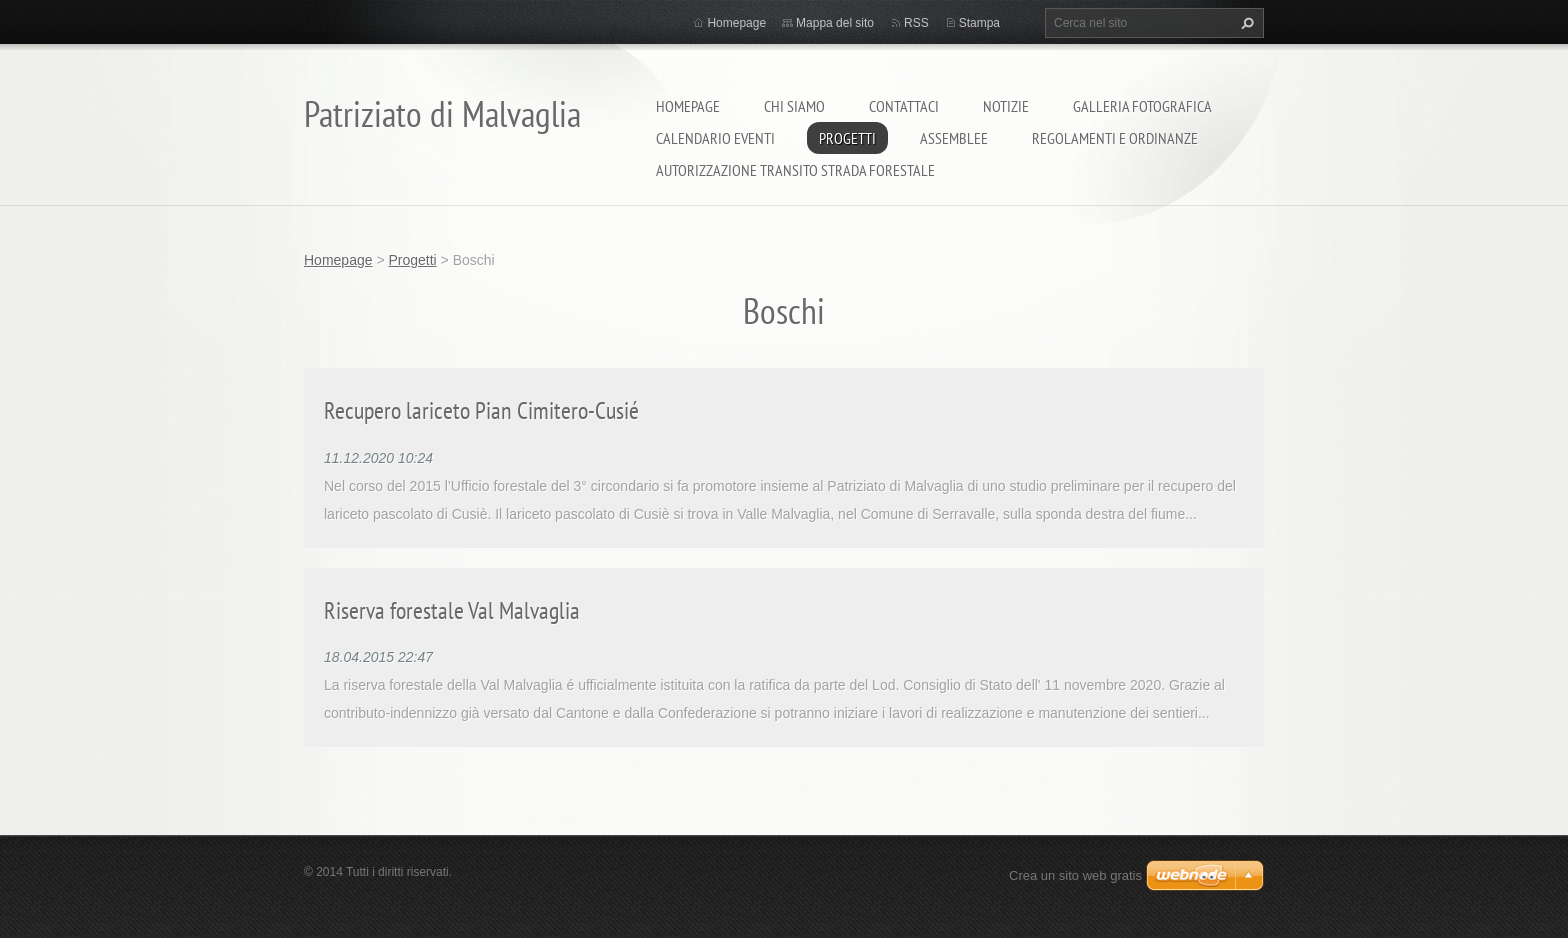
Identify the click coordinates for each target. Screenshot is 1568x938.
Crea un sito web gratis (1075, 875)
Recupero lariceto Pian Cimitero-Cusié (481, 410)
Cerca (1245, 23)
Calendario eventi (715, 138)
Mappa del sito (835, 23)
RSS (916, 23)
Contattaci (904, 106)
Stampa (979, 23)
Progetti (847, 138)
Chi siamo (794, 106)
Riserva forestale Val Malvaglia (452, 610)
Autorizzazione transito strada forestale (795, 170)
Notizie (1006, 106)
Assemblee (954, 138)
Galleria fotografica (1142, 106)
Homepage (688, 106)
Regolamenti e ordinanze (1115, 138)
